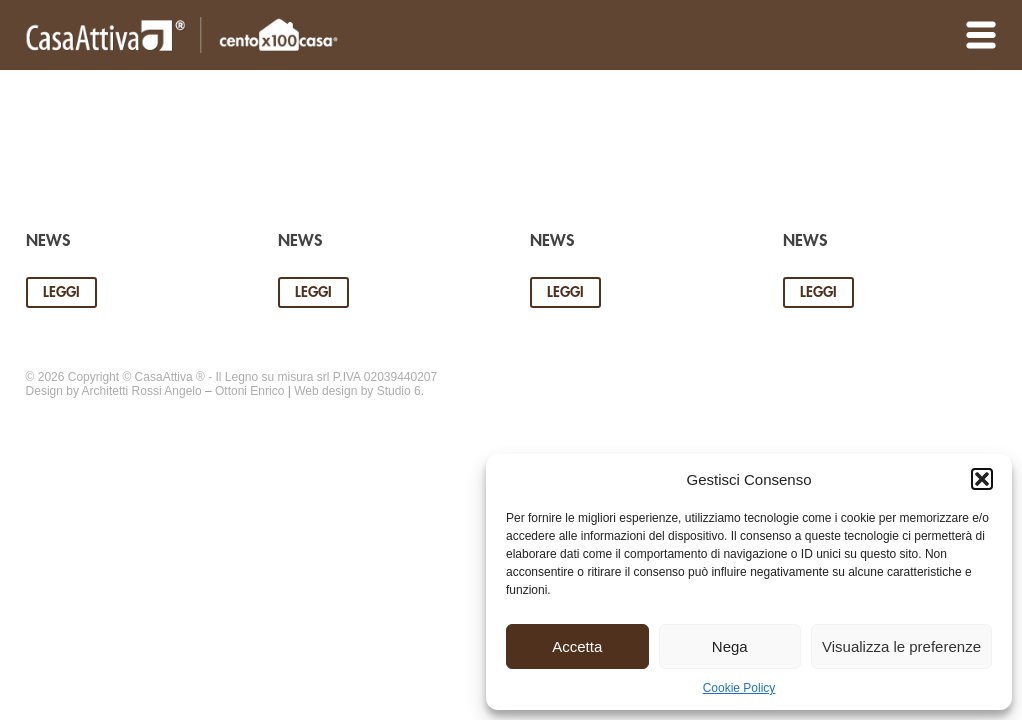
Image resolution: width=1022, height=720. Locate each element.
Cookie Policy (739, 688)
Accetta (577, 646)
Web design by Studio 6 (357, 391)
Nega (730, 646)
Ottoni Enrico (249, 391)
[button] (982, 479)
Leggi (61, 292)
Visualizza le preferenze (901, 646)
